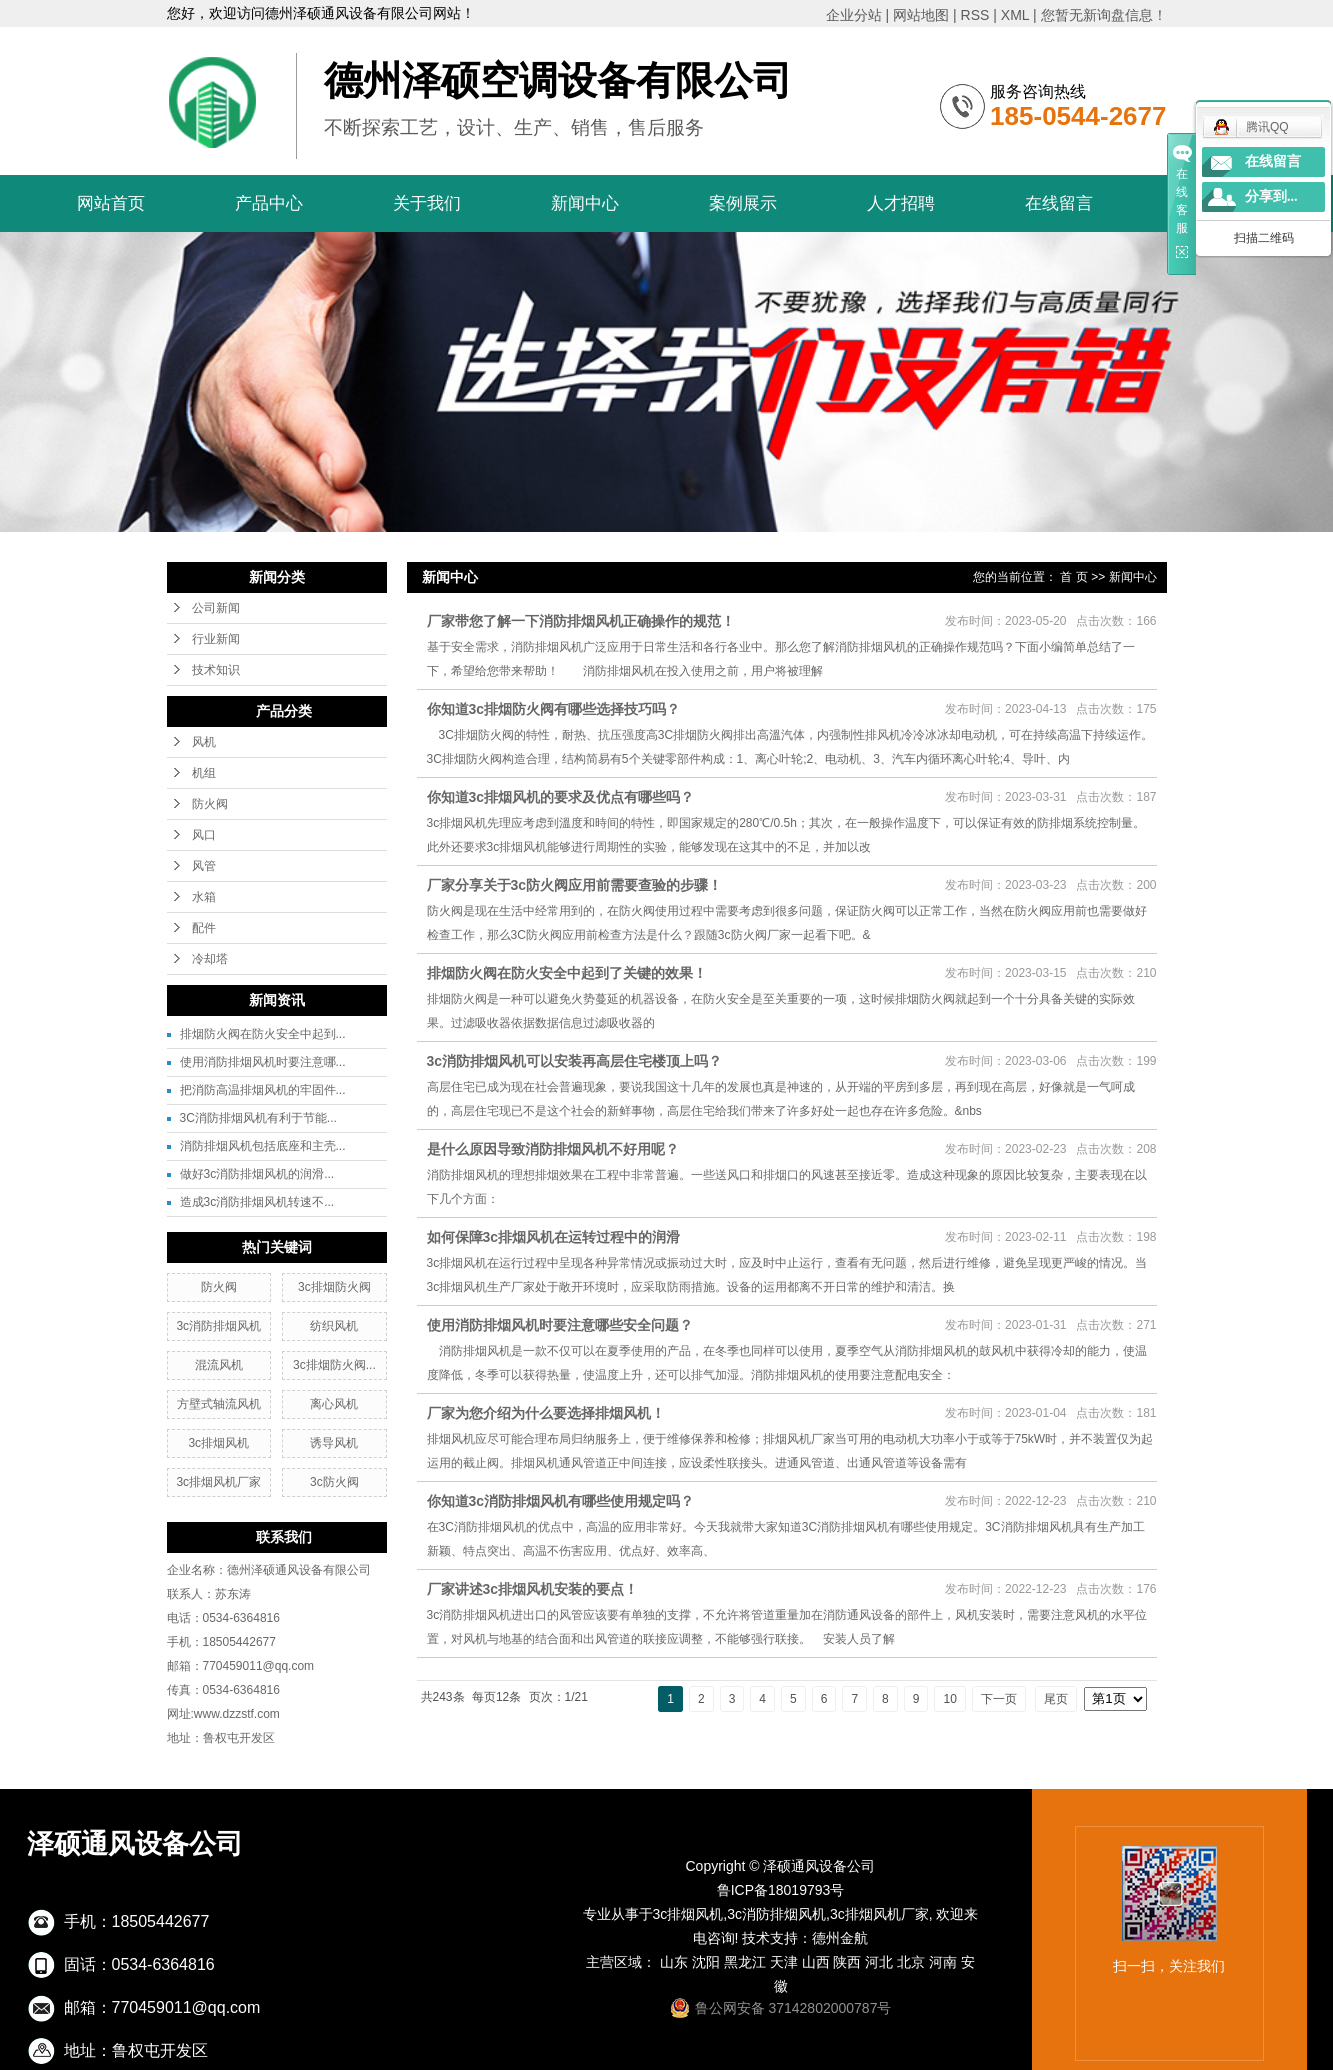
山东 (674, 1962)
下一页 (999, 1699)
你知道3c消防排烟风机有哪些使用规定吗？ (561, 1501)
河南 (943, 1962)
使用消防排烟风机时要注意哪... (263, 1062)
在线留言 (1059, 203)
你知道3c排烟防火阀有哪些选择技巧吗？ (554, 709)
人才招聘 (901, 203)
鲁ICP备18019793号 (781, 1890)
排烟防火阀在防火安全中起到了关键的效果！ (567, 973)
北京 (911, 1962)
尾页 (1056, 1699)
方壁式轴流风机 (219, 1404)
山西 (816, 1962)
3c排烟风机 (218, 1443)
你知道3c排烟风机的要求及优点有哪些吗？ (561, 797)
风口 (204, 835)
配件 (204, 928)
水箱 (204, 897)
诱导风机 (334, 1443)
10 (949, 1699)
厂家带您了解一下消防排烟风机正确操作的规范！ (581, 621)
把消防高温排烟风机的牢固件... (263, 1090)
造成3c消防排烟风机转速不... (257, 1202)
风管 (204, 866)
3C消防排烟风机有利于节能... (258, 1118)
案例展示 (743, 203)
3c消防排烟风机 (218, 1326)
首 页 (1073, 577)
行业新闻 (216, 639)
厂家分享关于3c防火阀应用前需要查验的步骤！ (575, 885)
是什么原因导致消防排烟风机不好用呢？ (553, 1149)
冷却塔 (210, 959)
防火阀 (210, 804)
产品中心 (269, 203)
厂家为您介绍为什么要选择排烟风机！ (546, 1413)
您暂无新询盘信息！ (1104, 15)
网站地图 (921, 15)
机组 (204, 773)
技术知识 (216, 670)
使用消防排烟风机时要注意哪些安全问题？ (560, 1325)
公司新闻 (216, 608)
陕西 (847, 1962)
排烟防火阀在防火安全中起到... (263, 1034)
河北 (879, 1962)
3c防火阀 (334, 1482)
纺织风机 (334, 1326)
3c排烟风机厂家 (218, 1482)
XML (1015, 15)
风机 (204, 742)
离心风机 (334, 1404)
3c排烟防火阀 (334, 1287)
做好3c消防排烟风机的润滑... (257, 1174)
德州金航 (840, 1938)
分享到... (1271, 196)
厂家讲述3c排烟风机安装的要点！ (533, 1589)
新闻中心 (585, 203)
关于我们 (427, 203)
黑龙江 (745, 1962)
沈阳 (706, 1962)
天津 (784, 1962)
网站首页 (111, 203)
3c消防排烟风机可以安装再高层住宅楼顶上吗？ (575, 1061)
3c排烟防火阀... (334, 1365)
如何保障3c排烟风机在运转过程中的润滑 (554, 1237)
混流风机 (219, 1365)
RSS (975, 15)
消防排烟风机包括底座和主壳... (263, 1146)
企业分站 (854, 15)
